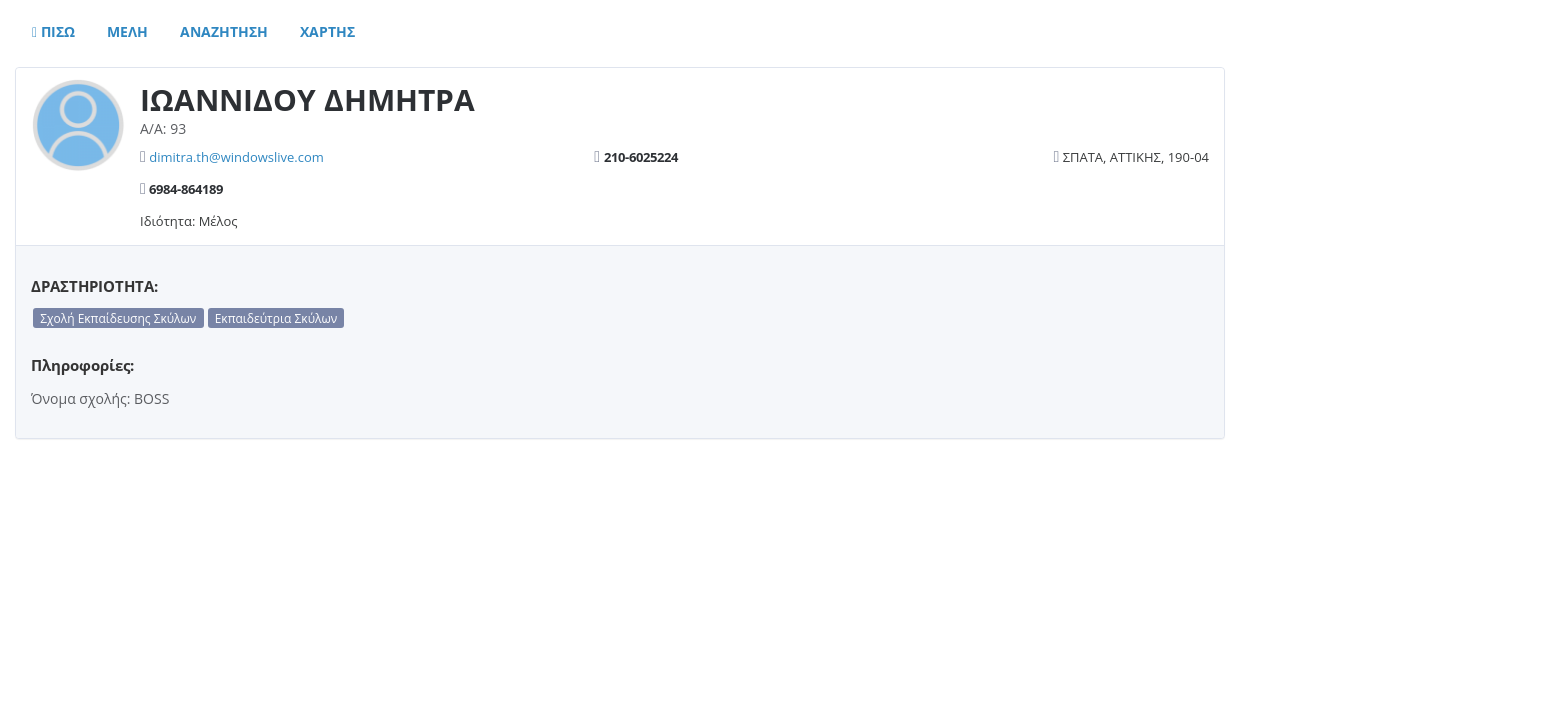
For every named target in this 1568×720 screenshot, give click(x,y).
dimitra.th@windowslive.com (236, 157)
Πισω (53, 31)
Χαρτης (327, 31)
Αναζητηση (224, 31)
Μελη (127, 31)
